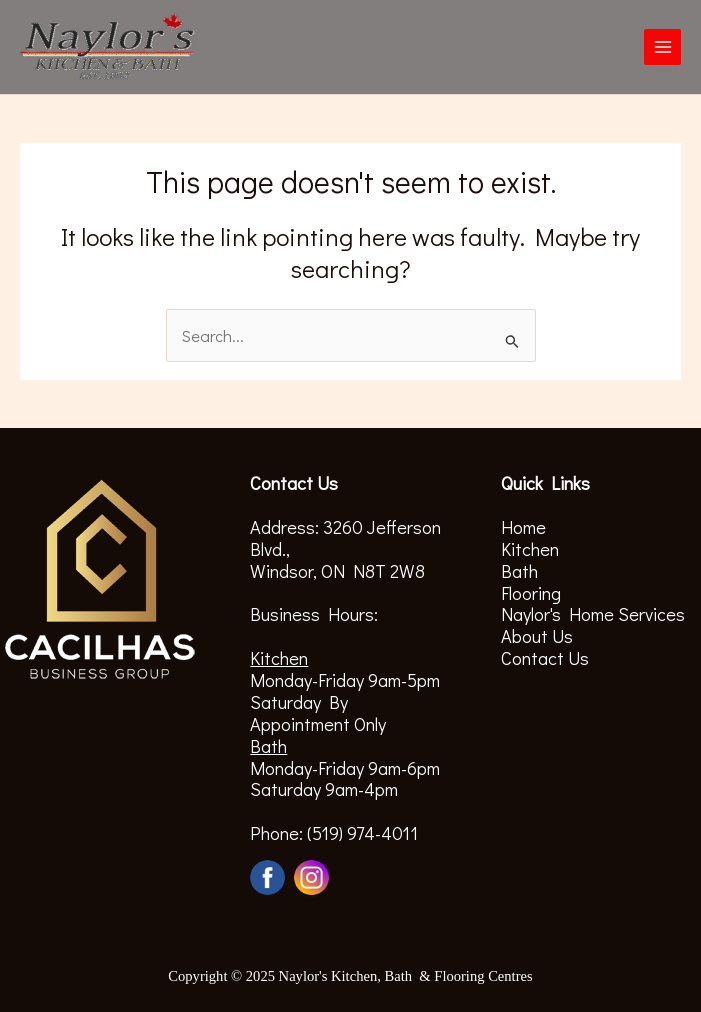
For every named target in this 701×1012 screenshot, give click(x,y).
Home (523, 527)
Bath (519, 571)
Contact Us (545, 658)
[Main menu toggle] (662, 47)
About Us (537, 636)
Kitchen (530, 549)
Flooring (531, 593)
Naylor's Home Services (593, 614)
